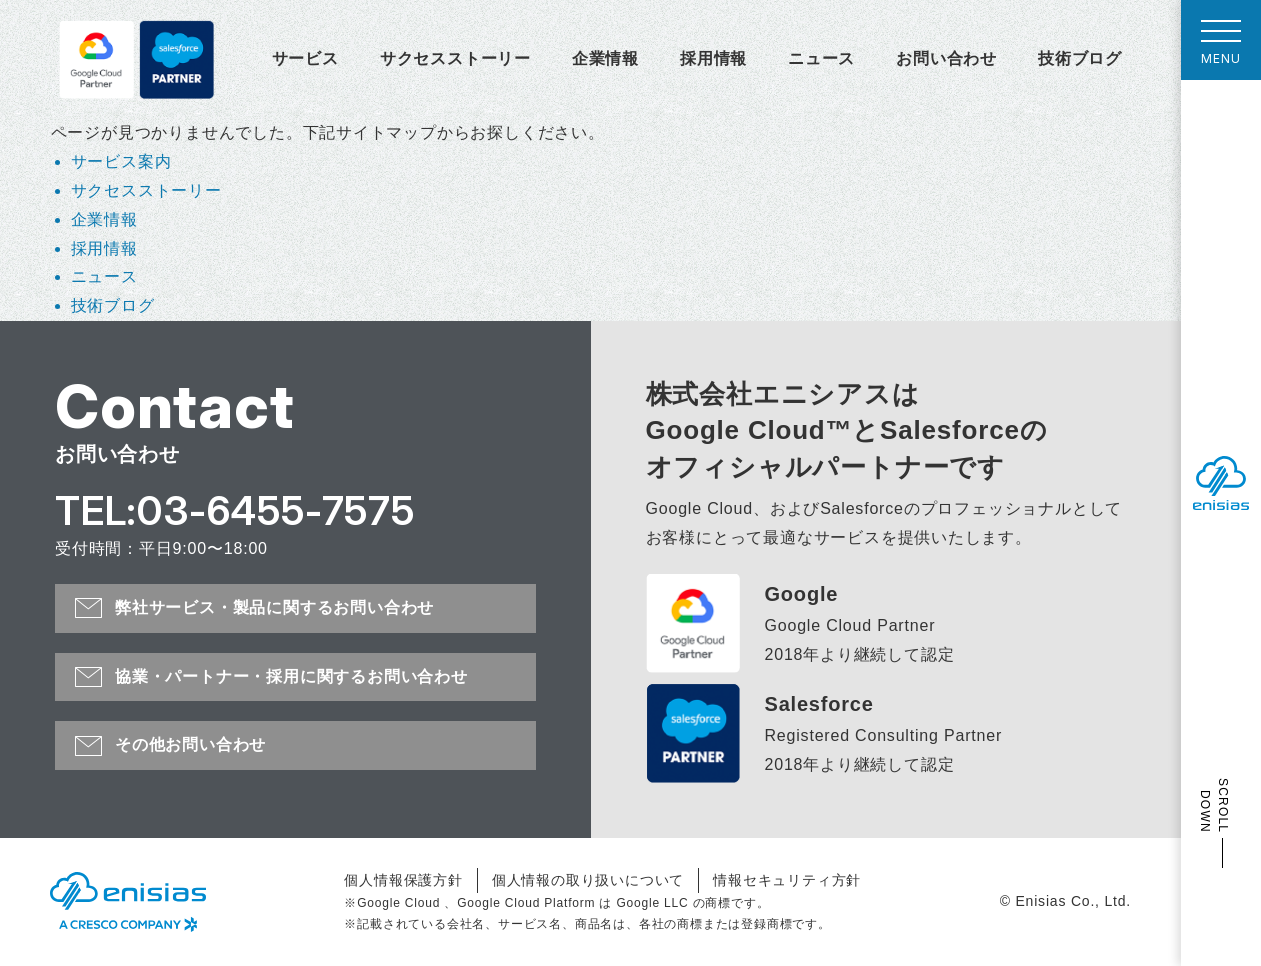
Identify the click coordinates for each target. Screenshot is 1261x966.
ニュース (821, 58)
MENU (1221, 48)
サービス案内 (121, 161)
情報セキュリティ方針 (787, 880)
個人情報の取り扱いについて (588, 880)
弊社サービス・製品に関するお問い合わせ (274, 607)
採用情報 (713, 58)
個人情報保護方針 (403, 880)
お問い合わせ (946, 58)
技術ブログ (1080, 58)
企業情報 (605, 58)
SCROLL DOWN (1214, 805)
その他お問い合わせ (190, 744)
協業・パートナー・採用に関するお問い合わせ (291, 676)
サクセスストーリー (455, 58)
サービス (305, 58)
